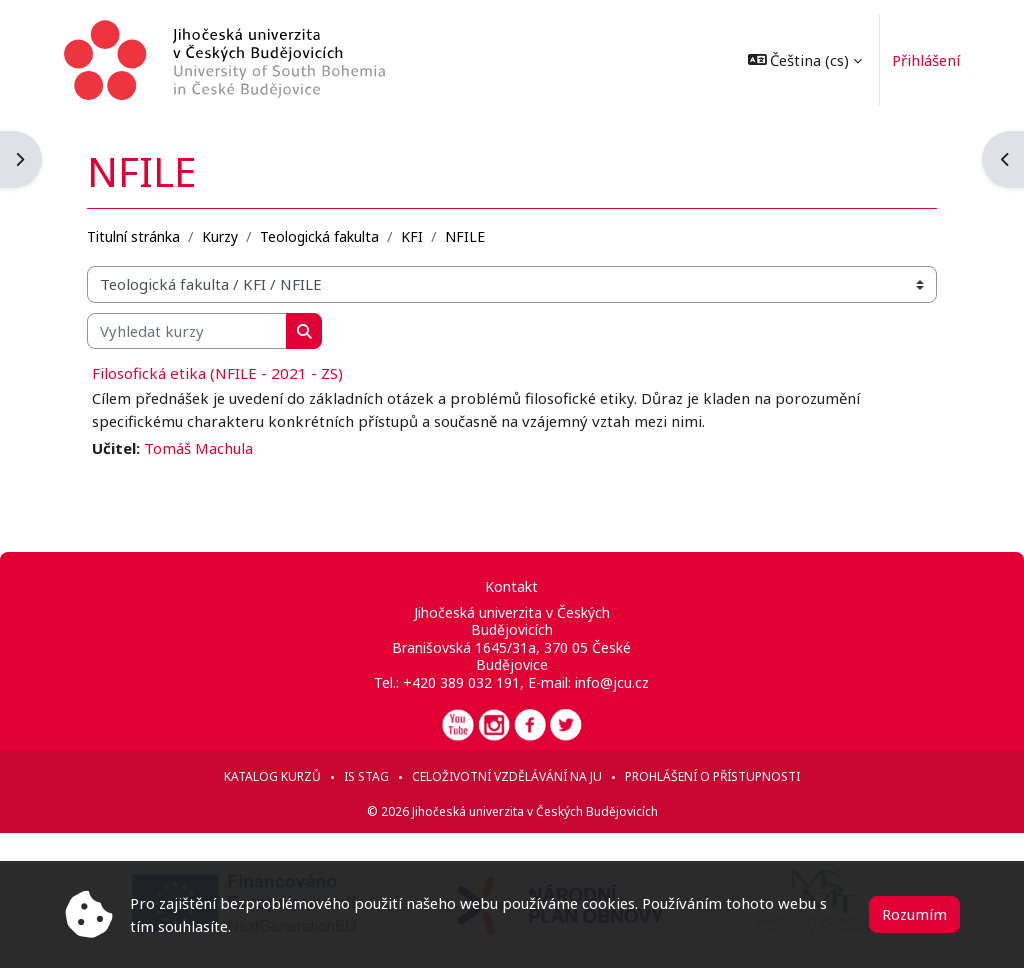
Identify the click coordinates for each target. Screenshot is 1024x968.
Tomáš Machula (198, 448)
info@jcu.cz (612, 682)
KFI (412, 236)
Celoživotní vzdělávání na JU (507, 776)
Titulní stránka (133, 236)
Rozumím (914, 914)
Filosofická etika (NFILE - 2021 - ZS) (217, 373)
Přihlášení (926, 60)
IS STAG (366, 776)
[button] (804, 60)
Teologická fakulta (319, 236)
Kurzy (220, 236)
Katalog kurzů (272, 776)
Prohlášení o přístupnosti (712, 776)
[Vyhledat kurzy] (187, 331)
